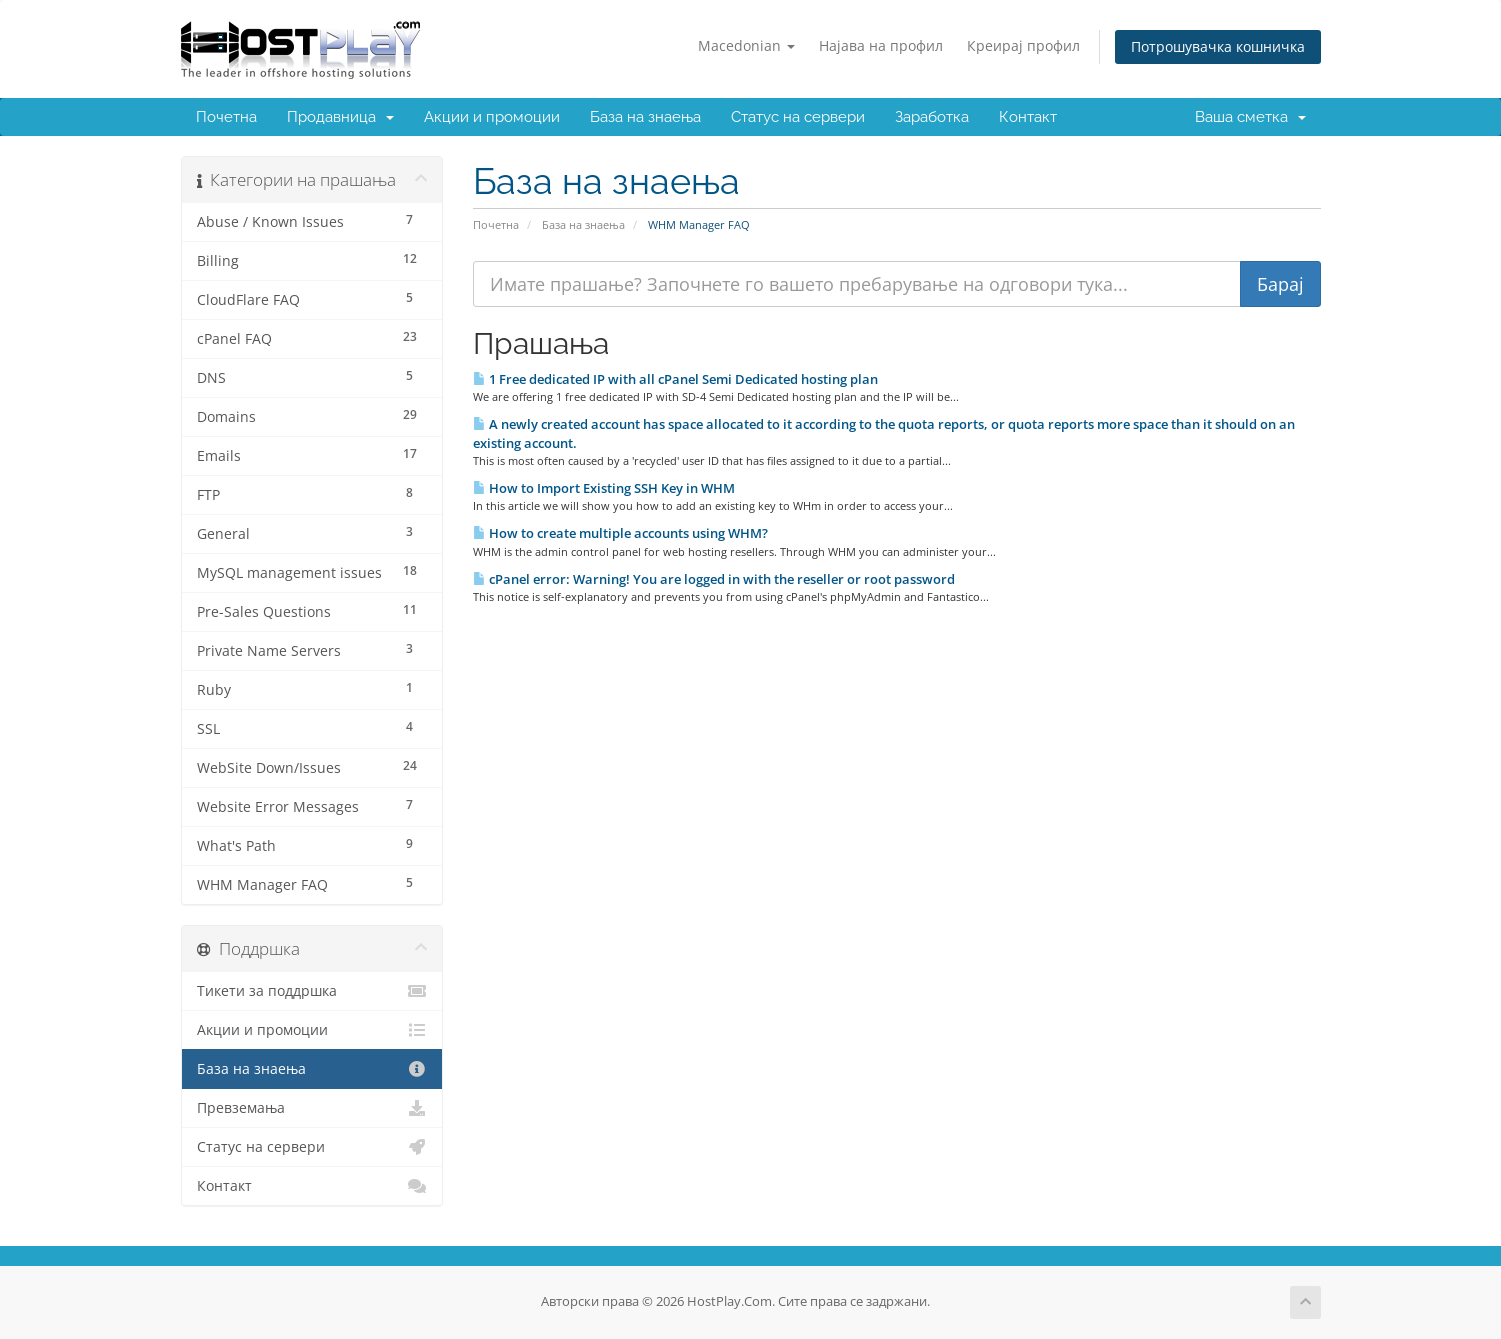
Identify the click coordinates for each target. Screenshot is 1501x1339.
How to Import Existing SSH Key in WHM (604, 488)
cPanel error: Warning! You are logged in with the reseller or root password (714, 579)
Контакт (1028, 117)
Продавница (340, 117)
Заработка (932, 117)
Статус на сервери (798, 117)
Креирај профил (1023, 45)
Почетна (226, 117)
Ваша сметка (1250, 117)
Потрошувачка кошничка (1218, 46)
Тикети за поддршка (312, 991)
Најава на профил (881, 45)
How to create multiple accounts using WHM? (620, 533)
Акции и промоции (492, 117)
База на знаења (645, 117)
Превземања (312, 1108)
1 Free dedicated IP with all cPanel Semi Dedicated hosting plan (675, 379)
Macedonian (746, 45)
